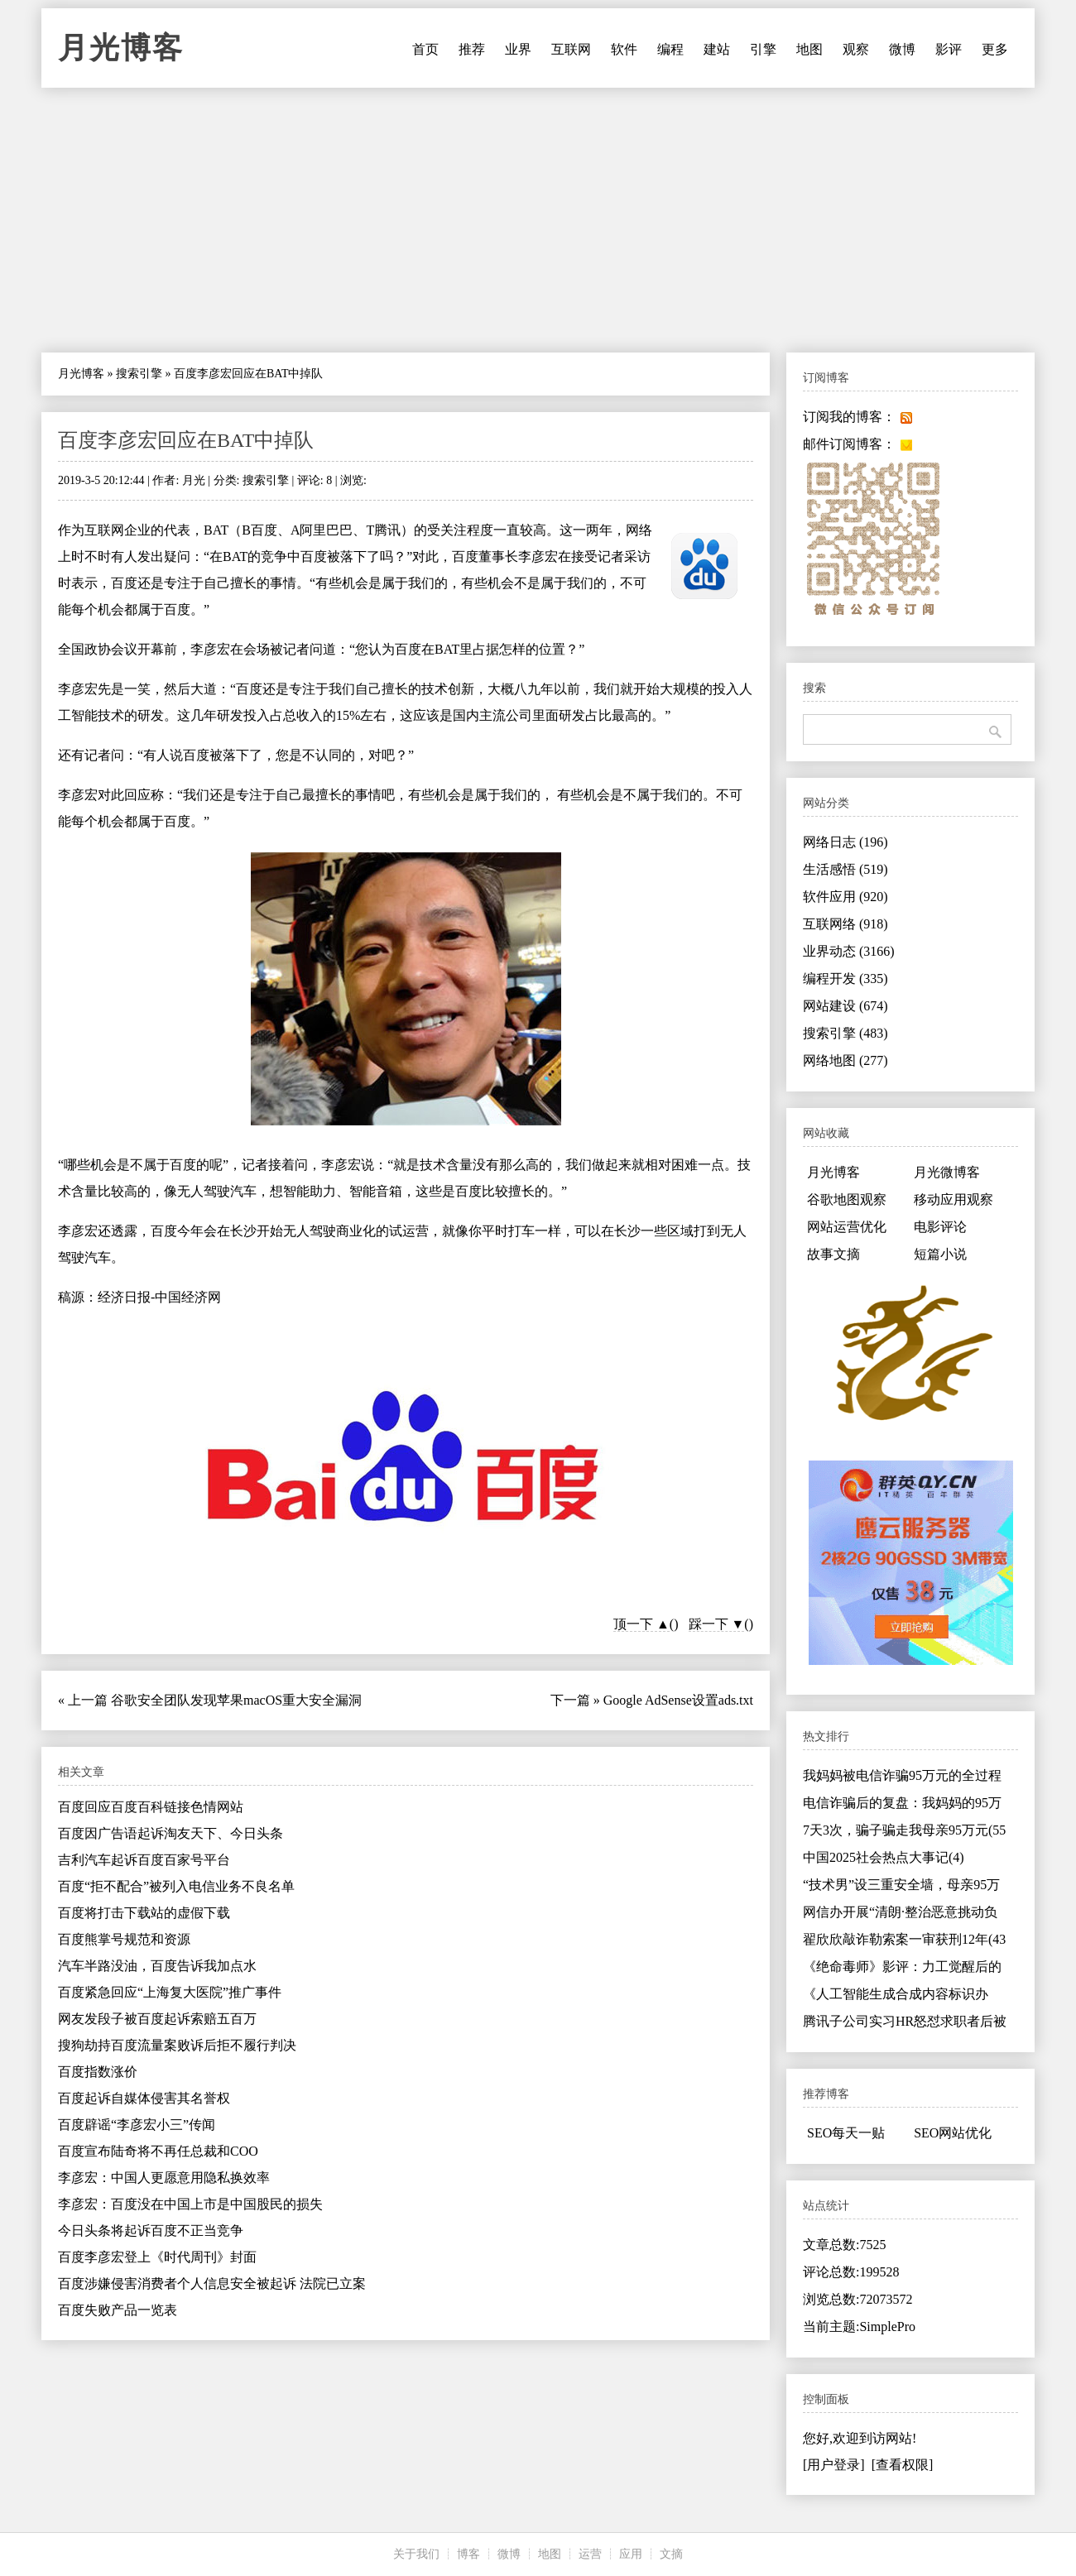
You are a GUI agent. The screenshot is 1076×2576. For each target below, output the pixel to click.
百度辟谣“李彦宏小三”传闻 (136, 2125)
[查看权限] (903, 2465)
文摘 (671, 2554)
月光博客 (121, 48)
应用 (630, 2554)
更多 (995, 49)
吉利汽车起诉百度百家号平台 (144, 1860)
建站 (717, 49)
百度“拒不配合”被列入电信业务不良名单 (176, 1886)
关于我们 (416, 2554)
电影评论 (940, 1227)
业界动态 (849, 951)
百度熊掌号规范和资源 (124, 1939)
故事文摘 (833, 1254)
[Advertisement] (538, 220)
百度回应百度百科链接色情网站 (150, 1807)
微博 (902, 49)
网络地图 (845, 1060)
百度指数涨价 (97, 2072)
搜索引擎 (139, 373)
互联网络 (845, 924)
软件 (624, 49)
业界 (518, 49)
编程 (670, 49)
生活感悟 (845, 869)
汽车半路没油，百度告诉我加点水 (157, 1966)
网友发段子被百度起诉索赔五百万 (157, 2019)
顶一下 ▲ (641, 1624)
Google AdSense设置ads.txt (678, 1700)
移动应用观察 (953, 1199)
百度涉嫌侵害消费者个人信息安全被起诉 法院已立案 (212, 2283)
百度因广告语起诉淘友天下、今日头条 (170, 1833)
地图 (809, 49)
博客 (468, 2554)
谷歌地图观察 (846, 1199)
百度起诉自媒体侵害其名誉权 (144, 2098)
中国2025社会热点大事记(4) (883, 1857)
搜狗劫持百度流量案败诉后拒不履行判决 (177, 2045)
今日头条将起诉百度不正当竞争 (150, 2230)
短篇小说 (940, 1254)
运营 (590, 2554)
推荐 (472, 49)
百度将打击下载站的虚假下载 (144, 1913)
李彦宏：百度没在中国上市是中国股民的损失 (190, 2204)
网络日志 (845, 842)
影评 (948, 49)
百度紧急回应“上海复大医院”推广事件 (169, 1992)
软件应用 (845, 897)
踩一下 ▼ (717, 1624)
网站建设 (845, 1006)
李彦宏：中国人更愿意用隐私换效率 (164, 2178)
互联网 (571, 49)
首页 (425, 49)
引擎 (763, 49)
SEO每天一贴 (846, 2133)
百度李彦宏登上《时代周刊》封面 (157, 2257)
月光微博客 (947, 1172)
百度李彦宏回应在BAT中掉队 (186, 440)
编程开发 (845, 978)
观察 (856, 49)
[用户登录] (834, 2465)
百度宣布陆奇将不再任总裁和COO (158, 2151)
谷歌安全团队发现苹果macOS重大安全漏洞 (236, 1700)
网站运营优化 (846, 1227)
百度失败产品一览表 (117, 2310)
